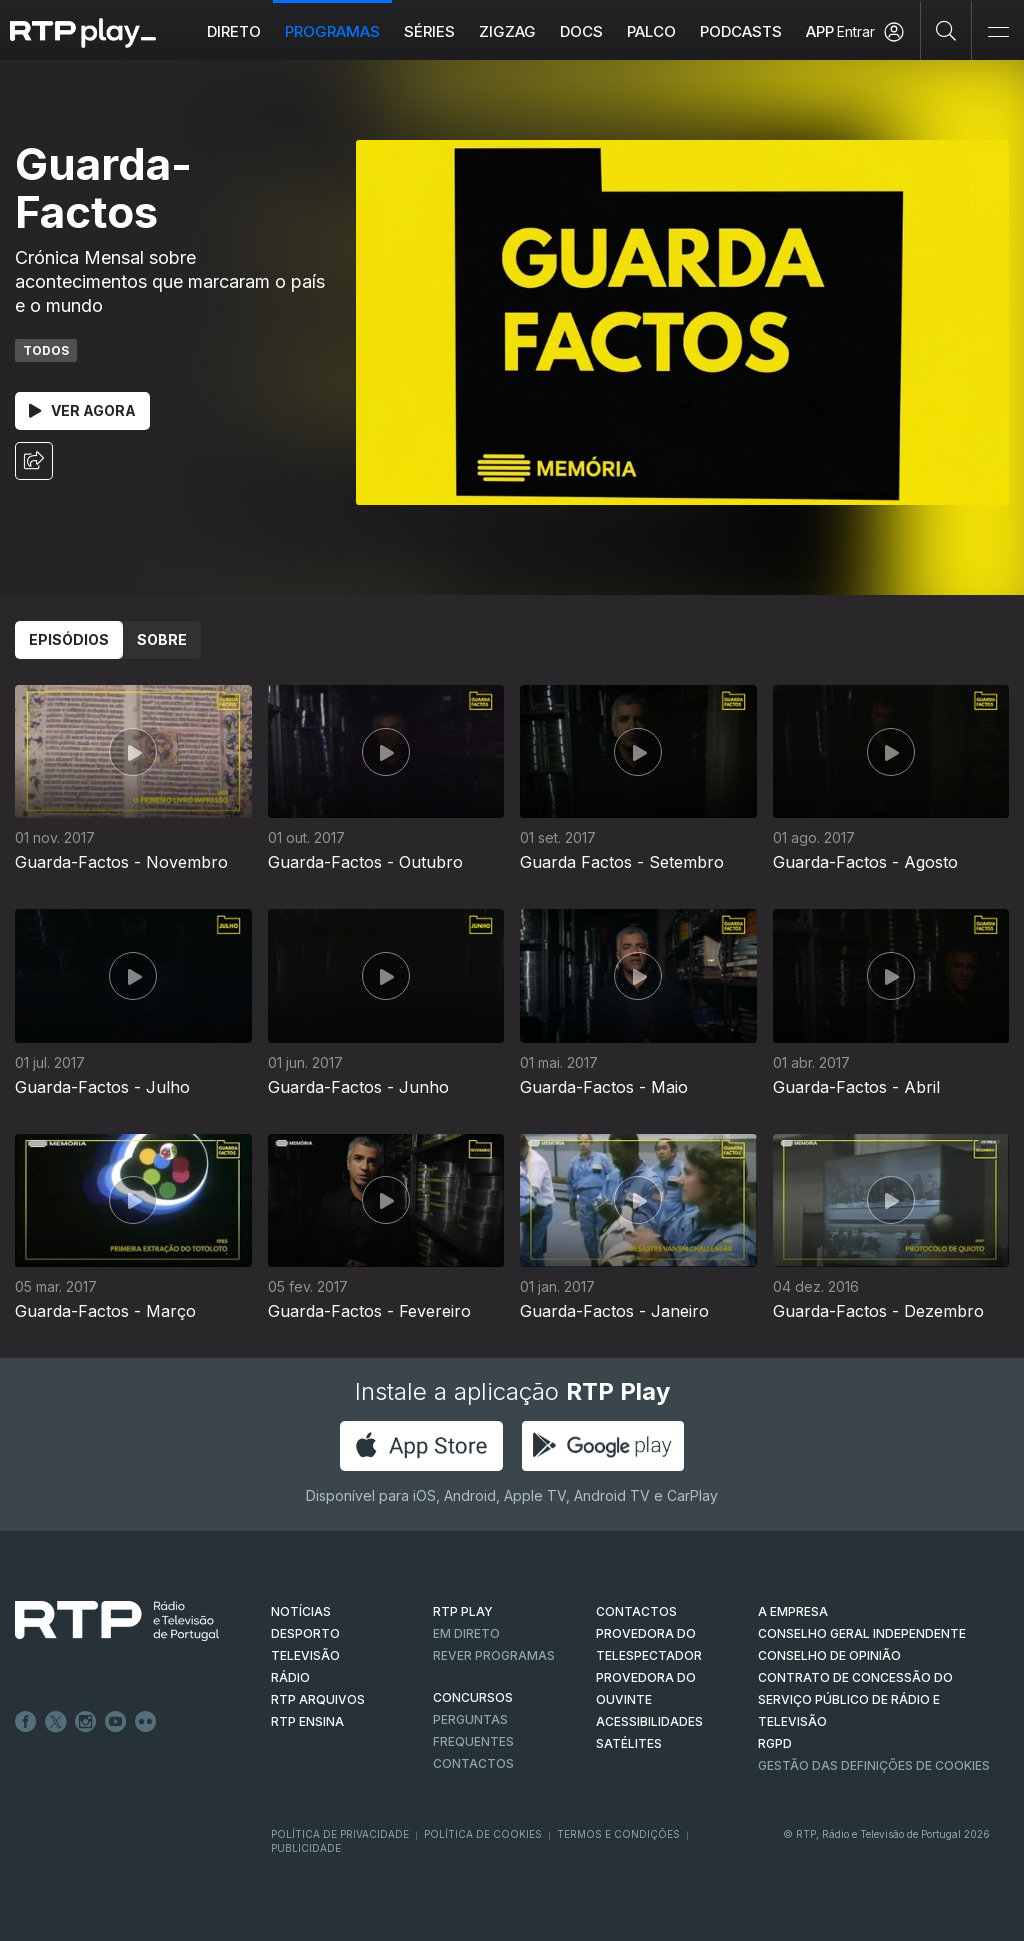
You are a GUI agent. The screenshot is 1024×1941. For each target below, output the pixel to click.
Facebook (26, 1722)
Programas (332, 31)
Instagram (86, 1722)
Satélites (629, 1743)
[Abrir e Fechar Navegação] (998, 32)
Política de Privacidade (340, 1834)
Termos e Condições (618, 1834)
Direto (234, 31)
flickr (146, 1722)
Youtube (116, 1722)
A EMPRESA (793, 1611)
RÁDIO (290, 1677)
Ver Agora (82, 410)
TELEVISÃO (305, 1655)
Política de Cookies (483, 1834)
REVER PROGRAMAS (494, 1655)
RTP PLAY (463, 1611)
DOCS (581, 31)
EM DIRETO (466, 1633)
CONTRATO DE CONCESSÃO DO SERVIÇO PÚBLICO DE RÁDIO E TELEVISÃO (855, 1699)
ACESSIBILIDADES (649, 1721)
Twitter (56, 1722)
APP (820, 31)
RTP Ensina (307, 1721)
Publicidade (306, 1848)
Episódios (69, 639)
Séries (429, 31)
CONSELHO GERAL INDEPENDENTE (862, 1633)
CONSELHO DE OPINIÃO (829, 1655)
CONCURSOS (473, 1697)
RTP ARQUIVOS (318, 1699)
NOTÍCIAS (301, 1611)
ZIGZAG (507, 31)
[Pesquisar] (946, 30)
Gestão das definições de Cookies (874, 1765)
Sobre (162, 639)
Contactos (473, 1763)
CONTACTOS (636, 1611)
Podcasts (741, 31)
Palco (651, 31)
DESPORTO (305, 1633)
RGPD (775, 1743)
